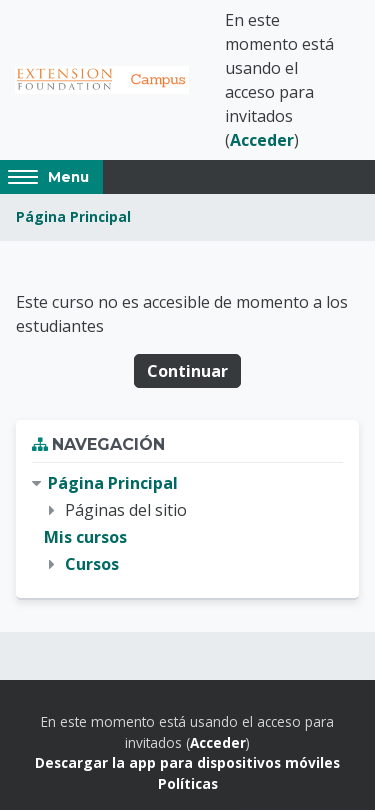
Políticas (188, 783)
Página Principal (73, 216)
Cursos (92, 564)
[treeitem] (187, 524)
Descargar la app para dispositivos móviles (187, 762)
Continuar (187, 371)
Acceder (262, 140)
